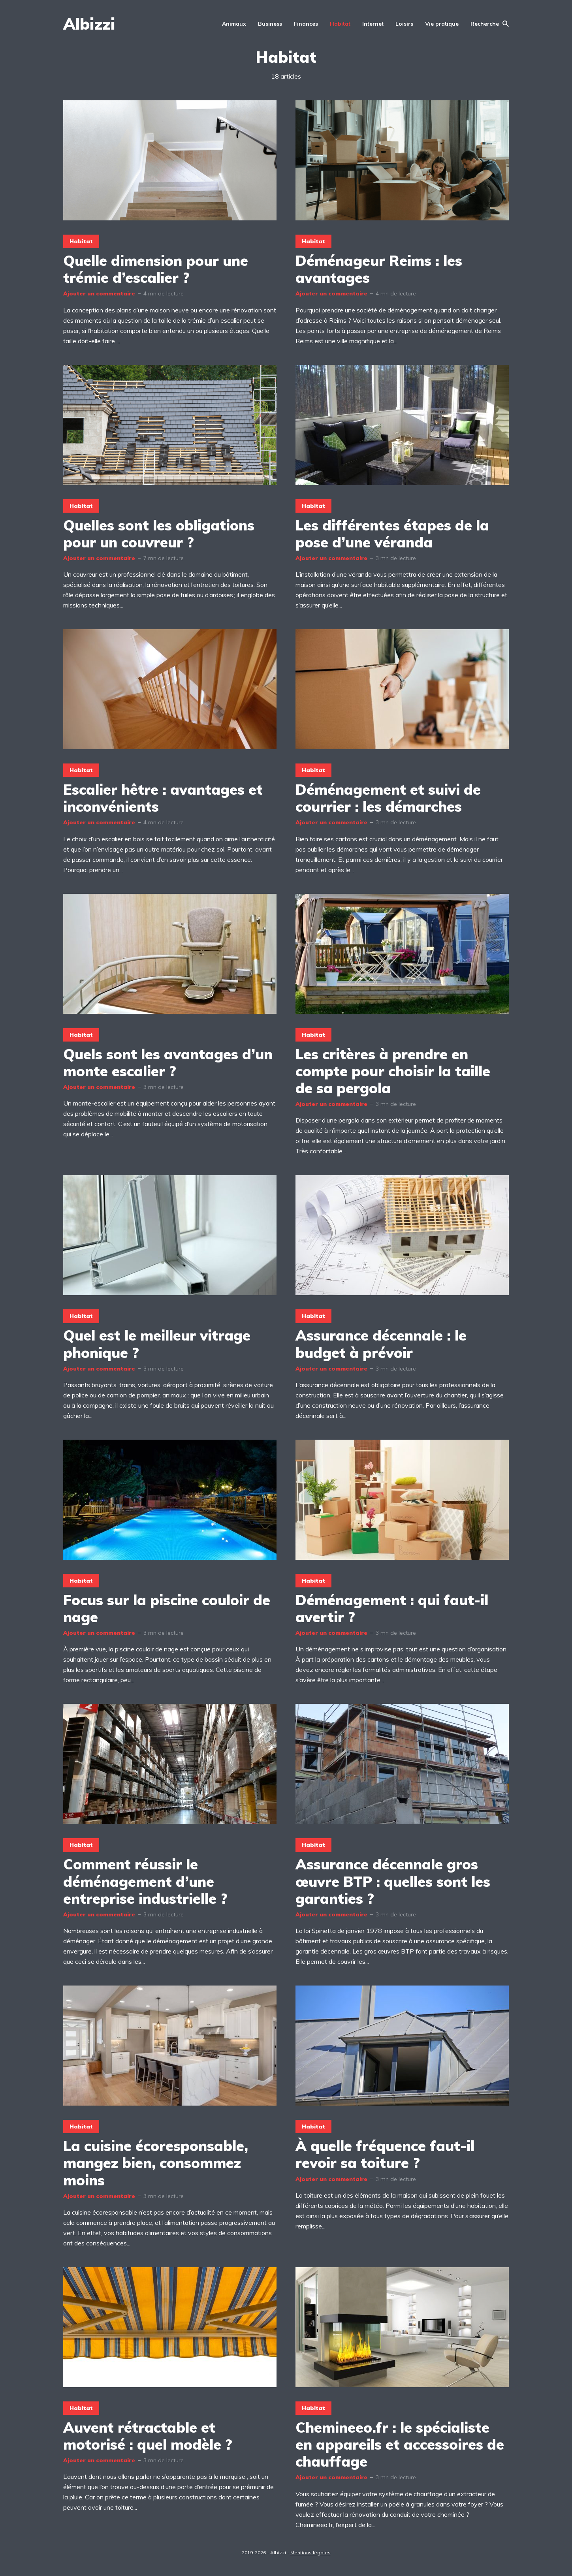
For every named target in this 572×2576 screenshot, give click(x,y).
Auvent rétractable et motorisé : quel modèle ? (147, 2436)
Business (270, 23)
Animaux (234, 23)
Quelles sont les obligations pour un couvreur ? (158, 534)
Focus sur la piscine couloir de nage (166, 1608)
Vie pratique (442, 23)
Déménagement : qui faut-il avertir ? (391, 1608)
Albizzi (89, 24)
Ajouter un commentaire (99, 293)
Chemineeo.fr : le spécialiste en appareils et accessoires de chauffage (399, 2444)
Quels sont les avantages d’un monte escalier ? (168, 1062)
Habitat (340, 23)
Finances (306, 23)
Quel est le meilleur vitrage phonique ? (156, 1344)
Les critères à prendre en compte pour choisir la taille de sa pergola (392, 1071)
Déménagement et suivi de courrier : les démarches (388, 798)
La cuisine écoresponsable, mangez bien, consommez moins (155, 2163)
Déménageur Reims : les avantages (378, 269)
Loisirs (404, 23)
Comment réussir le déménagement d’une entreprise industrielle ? (145, 1881)
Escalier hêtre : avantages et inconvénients (163, 798)
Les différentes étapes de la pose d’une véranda (392, 534)
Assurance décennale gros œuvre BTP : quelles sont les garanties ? (392, 1881)
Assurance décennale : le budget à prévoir (381, 1344)
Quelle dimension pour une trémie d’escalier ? (155, 269)
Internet (373, 23)
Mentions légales (310, 2552)
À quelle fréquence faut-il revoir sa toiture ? (384, 2154)
